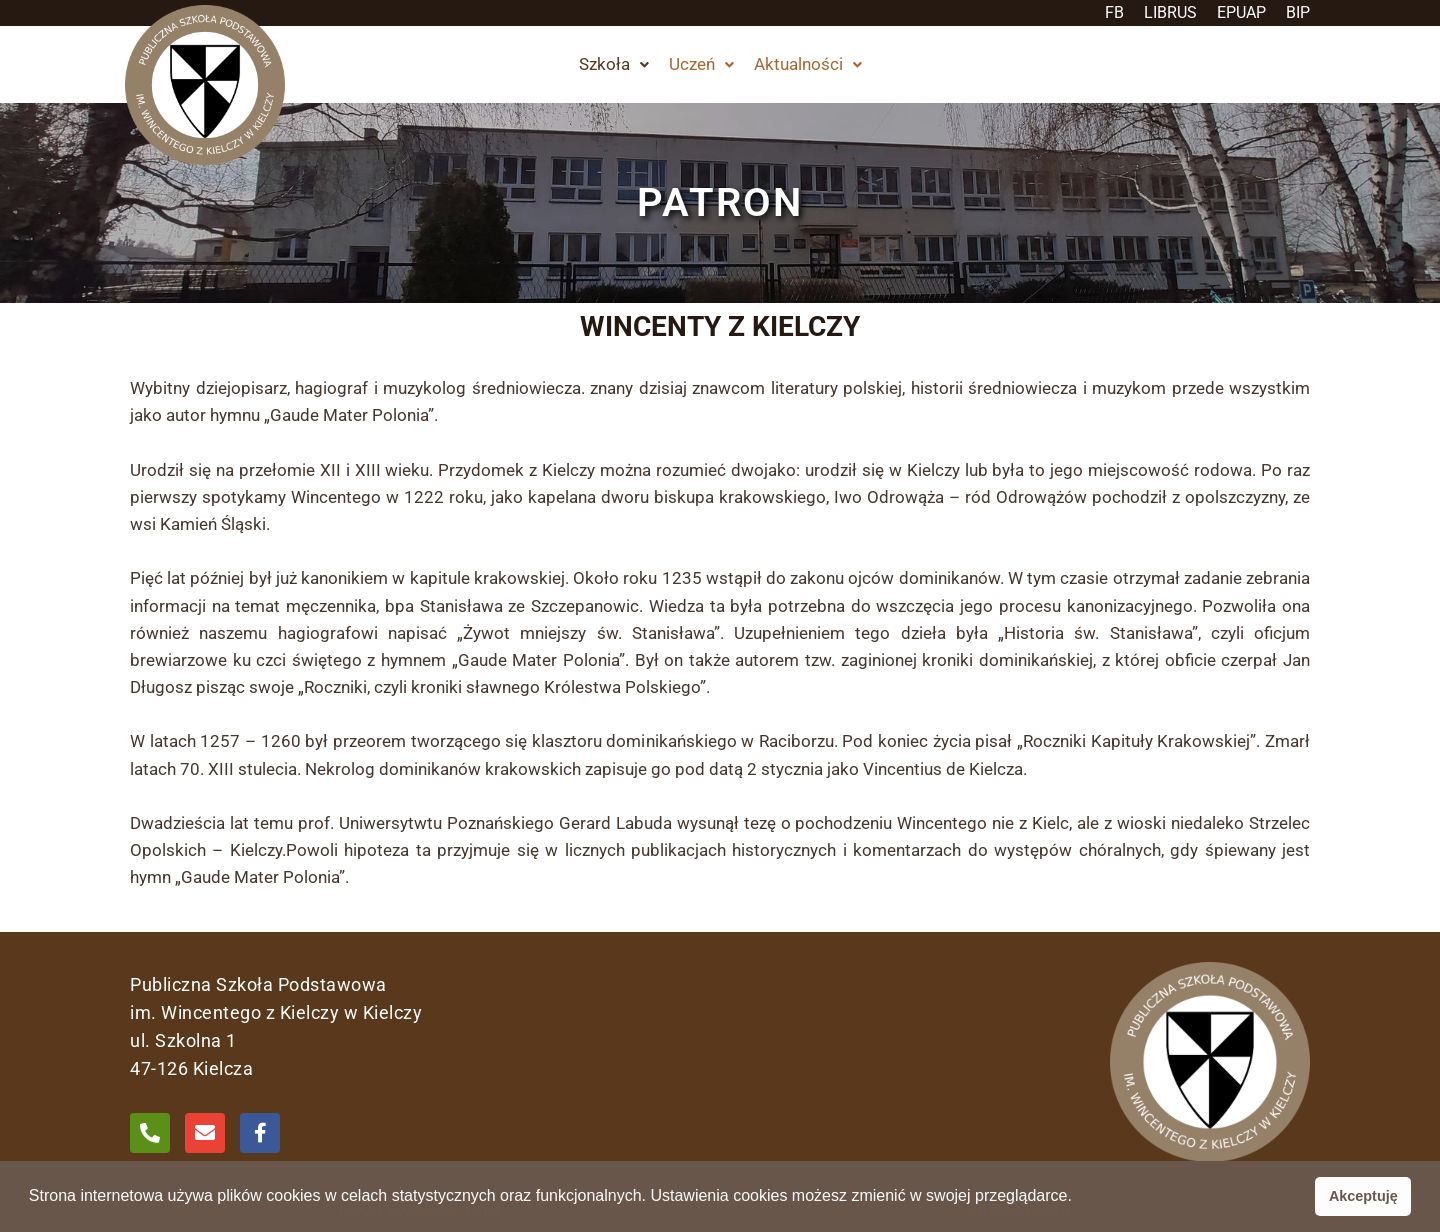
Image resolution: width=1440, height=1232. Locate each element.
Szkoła (614, 64)
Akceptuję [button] (1363, 1196)
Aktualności (808, 64)
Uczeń (701, 64)
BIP (1298, 12)
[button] (614, 64)
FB (1114, 12)
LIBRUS (1170, 12)
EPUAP (1241, 12)
